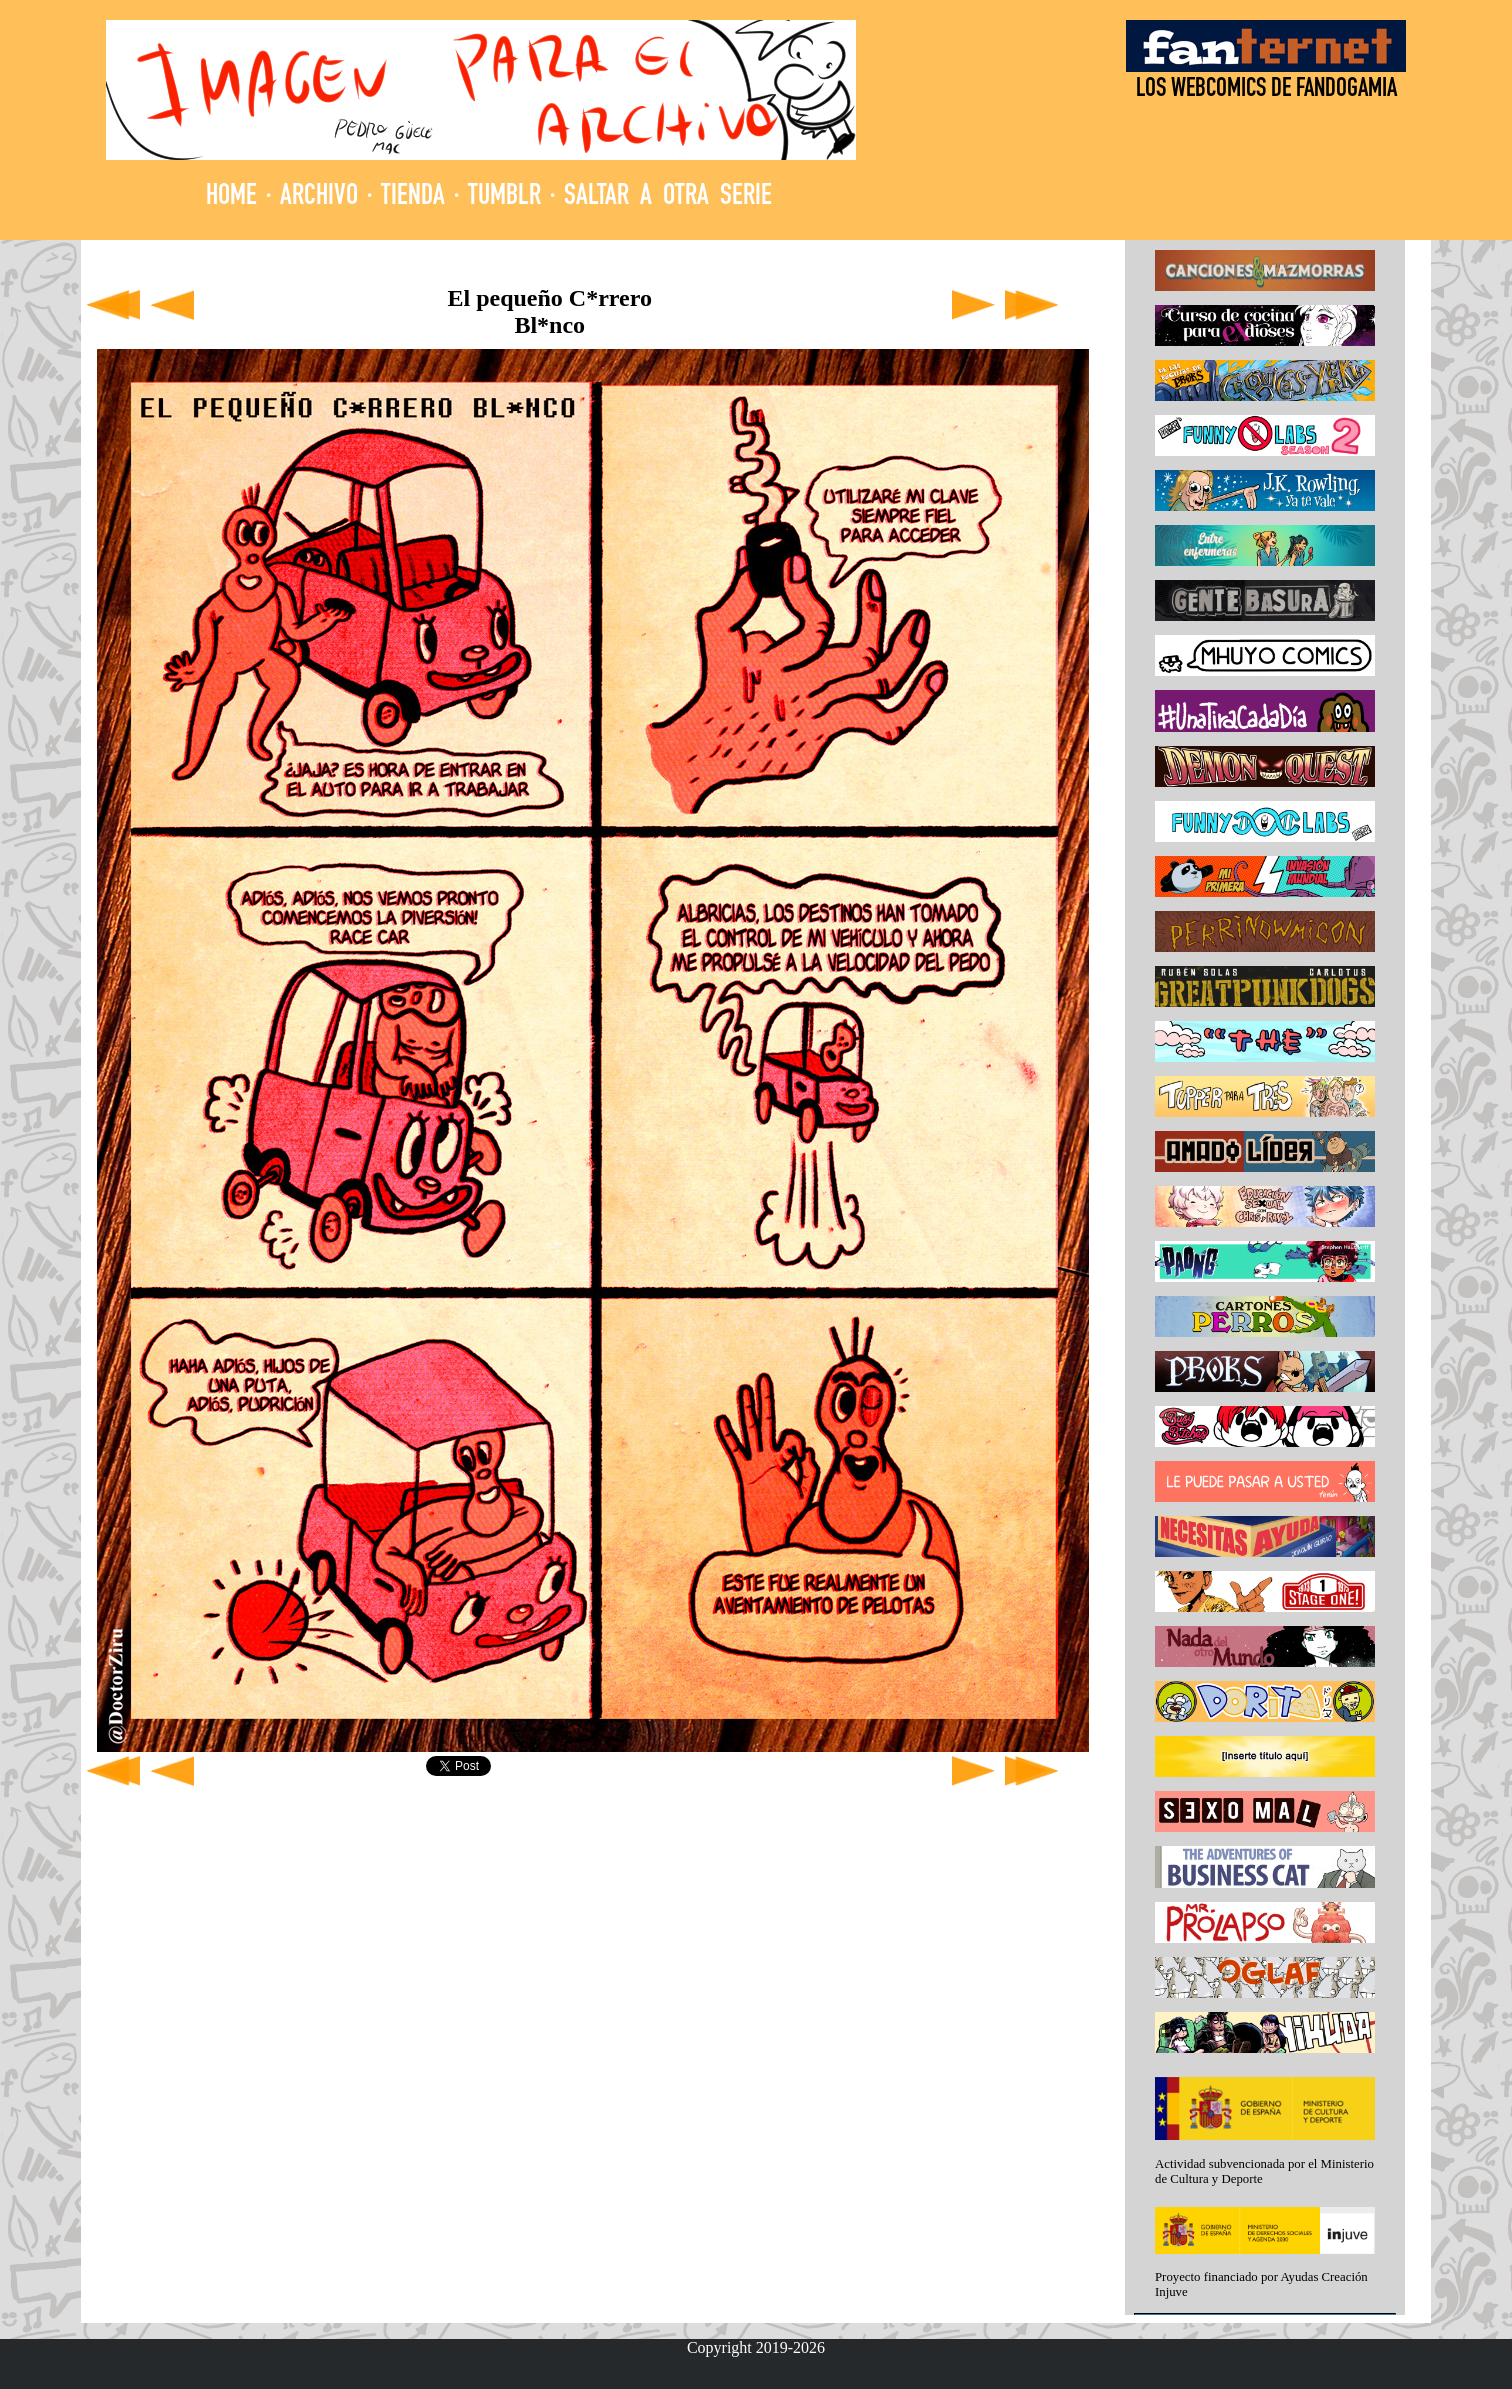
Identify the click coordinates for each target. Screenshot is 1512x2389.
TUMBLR (504, 197)
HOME (231, 197)
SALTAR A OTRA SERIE (668, 197)
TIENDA (413, 197)
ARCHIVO (319, 197)
